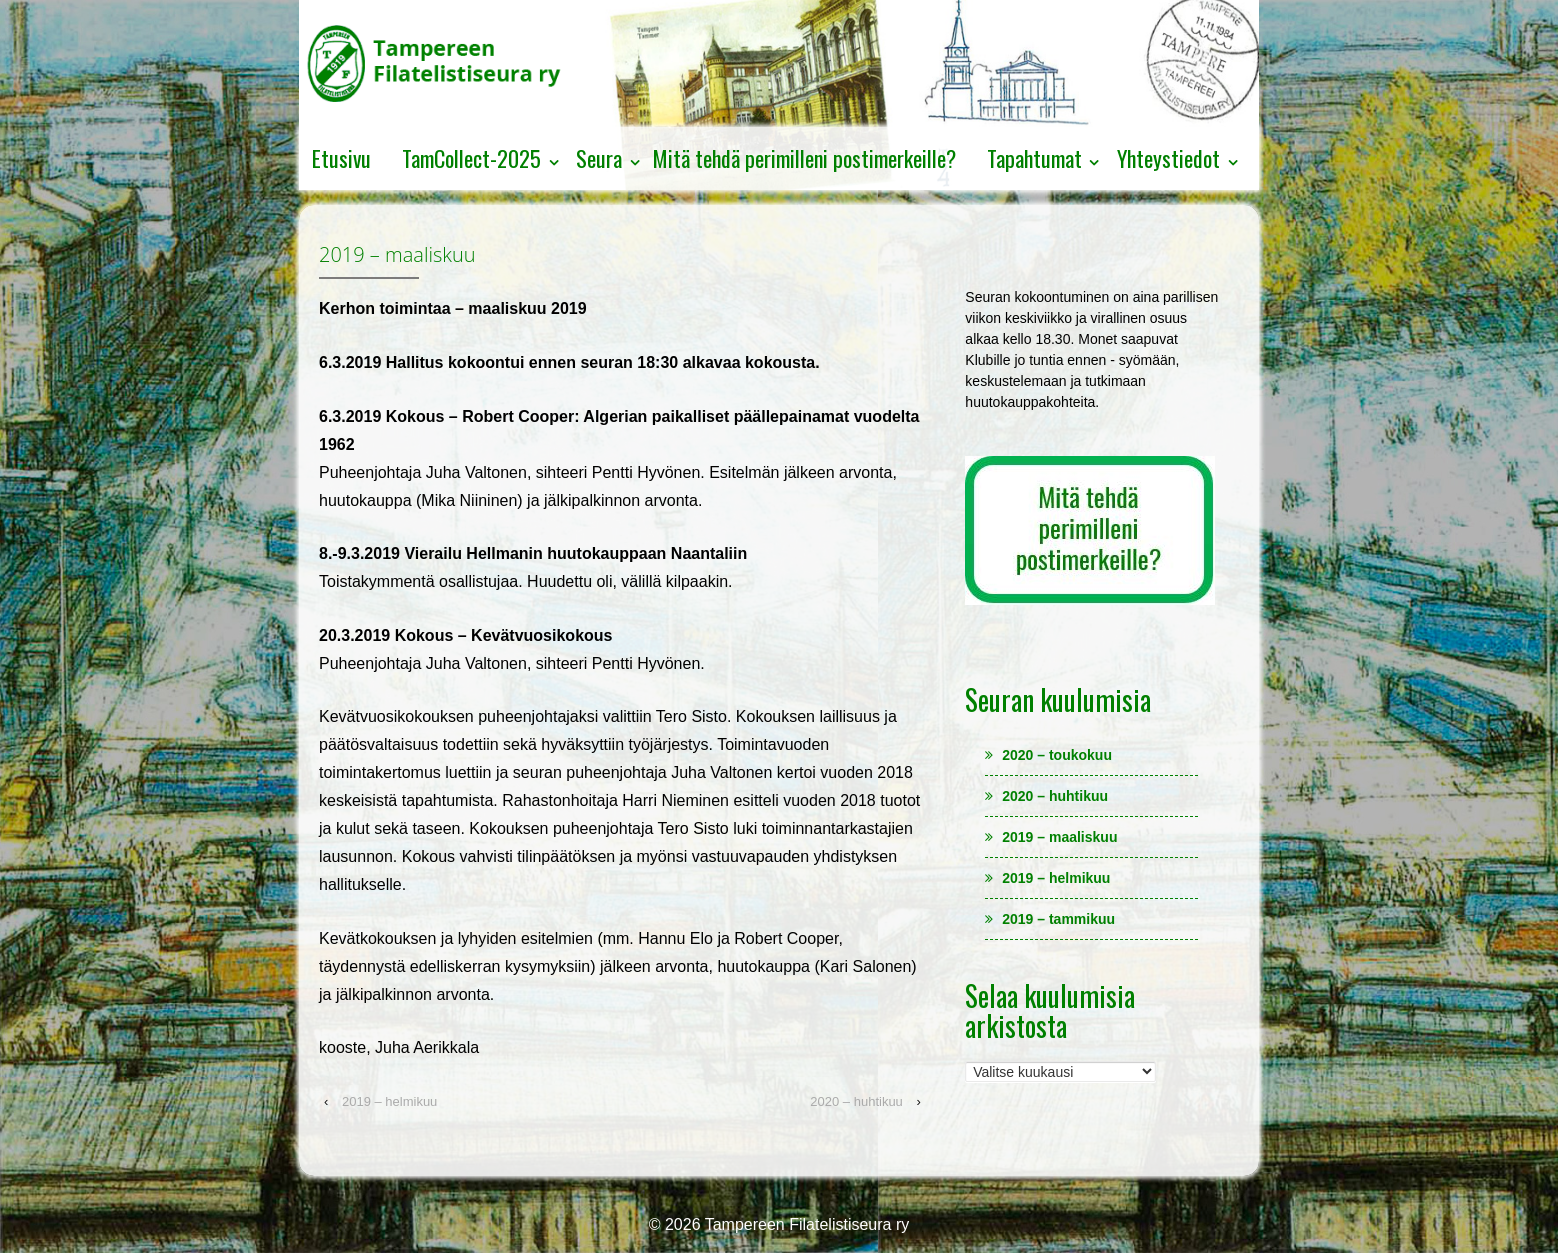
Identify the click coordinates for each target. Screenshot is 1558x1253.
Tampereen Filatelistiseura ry (805, 1224)
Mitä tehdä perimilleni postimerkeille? (804, 158)
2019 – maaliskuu (1059, 837)
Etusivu (341, 158)
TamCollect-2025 (471, 158)
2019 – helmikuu (389, 1101)
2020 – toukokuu (1057, 755)
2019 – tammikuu (1058, 919)
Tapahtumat (1034, 158)
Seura (599, 158)
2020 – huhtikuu (856, 1101)
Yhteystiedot (1168, 158)
